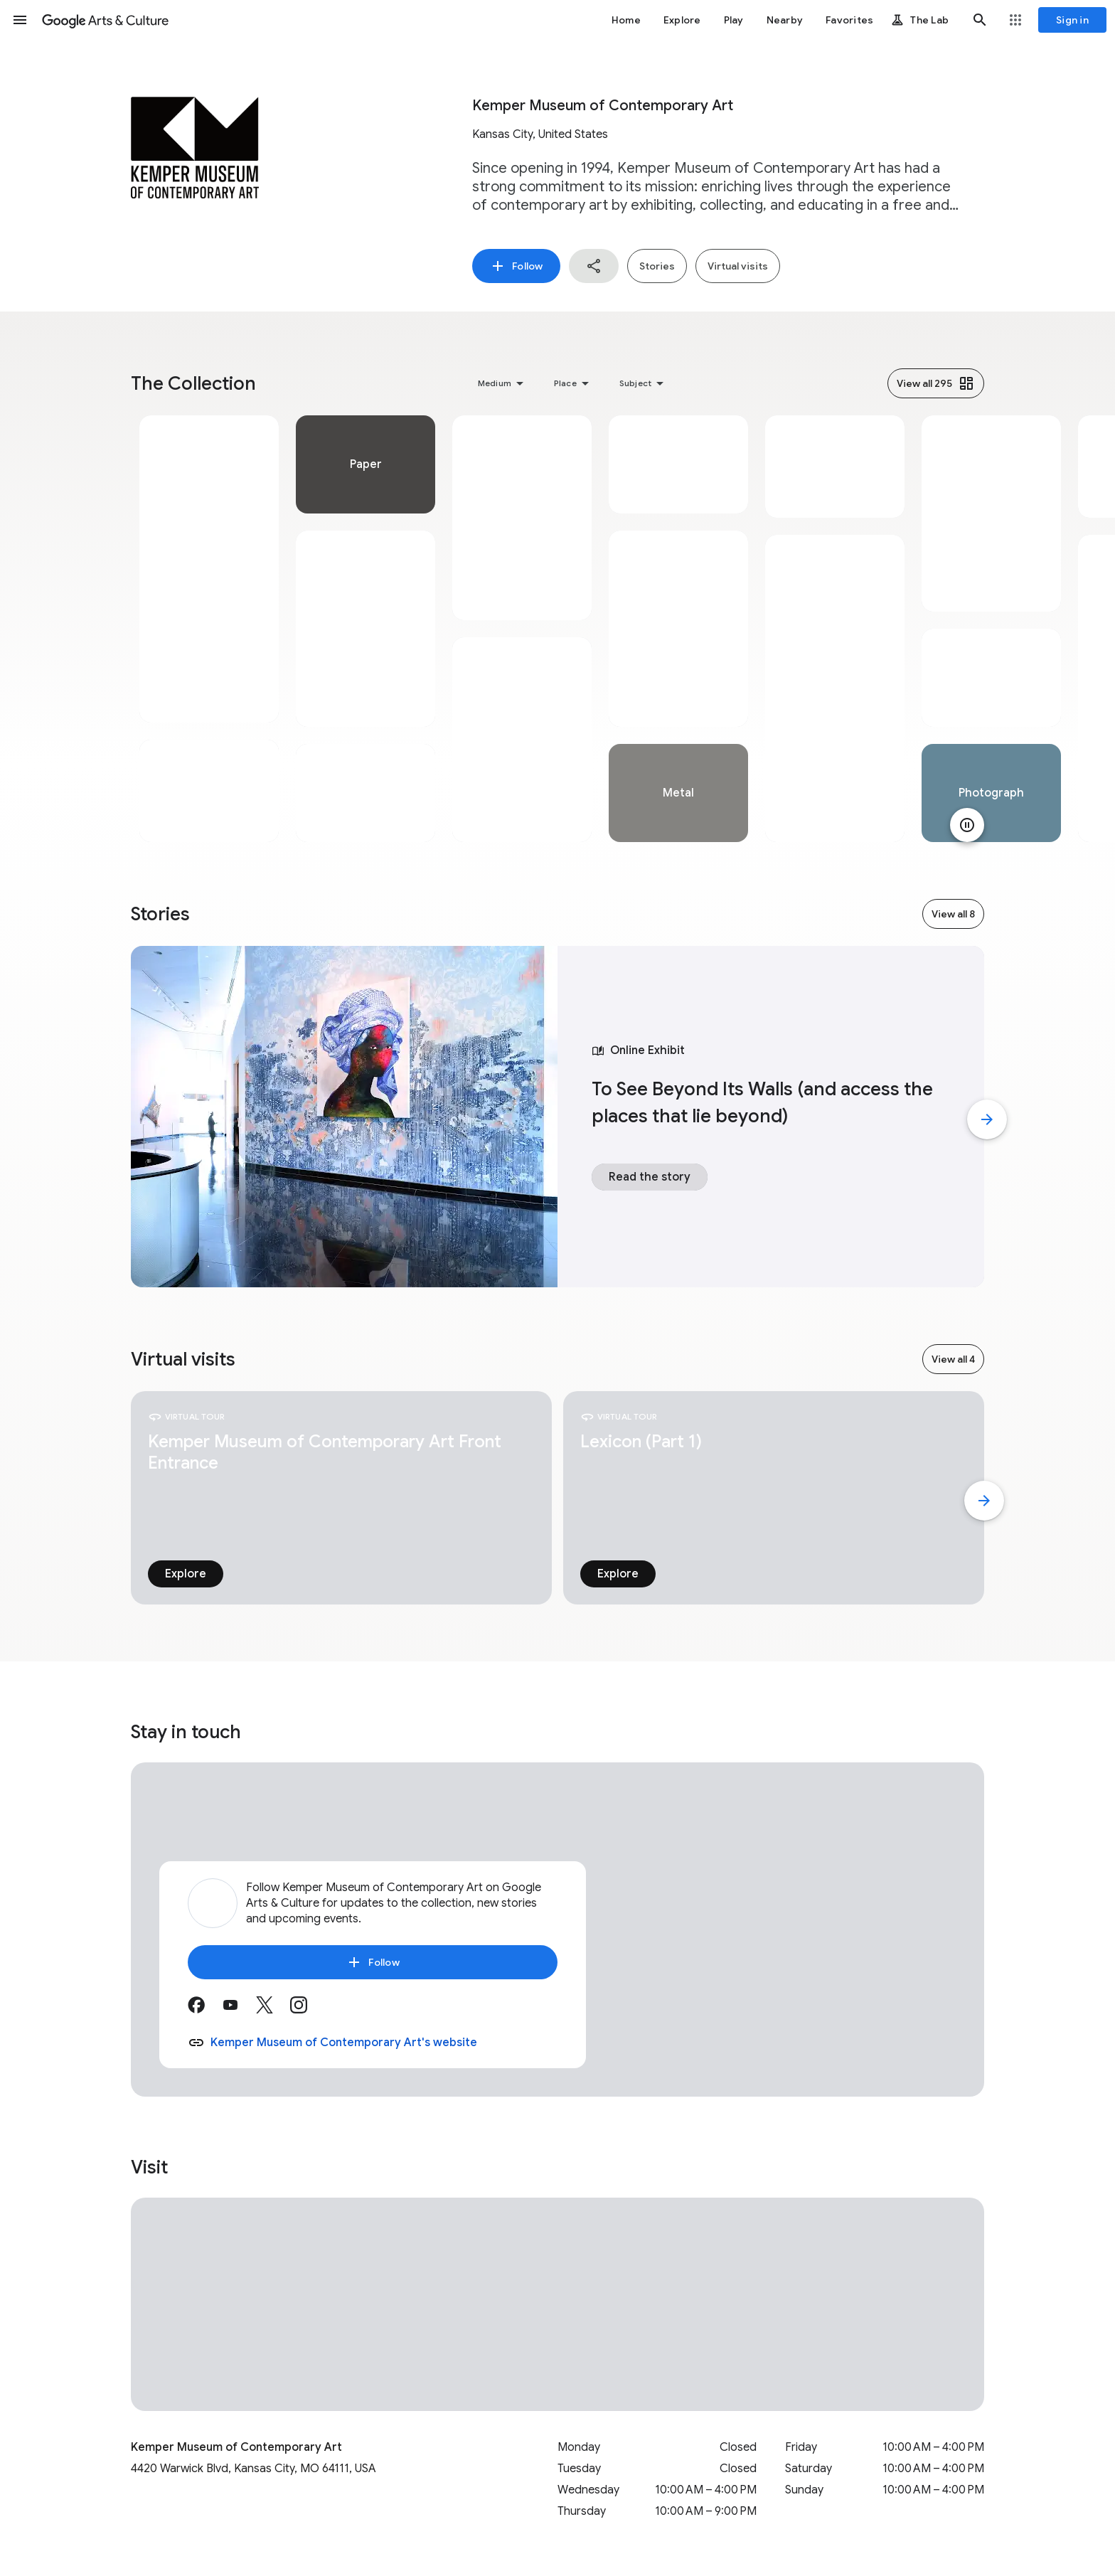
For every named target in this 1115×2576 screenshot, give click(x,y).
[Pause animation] (967, 825)
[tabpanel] (209, 628)
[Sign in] (1072, 20)
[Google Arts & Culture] (105, 20)
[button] (20, 20)
